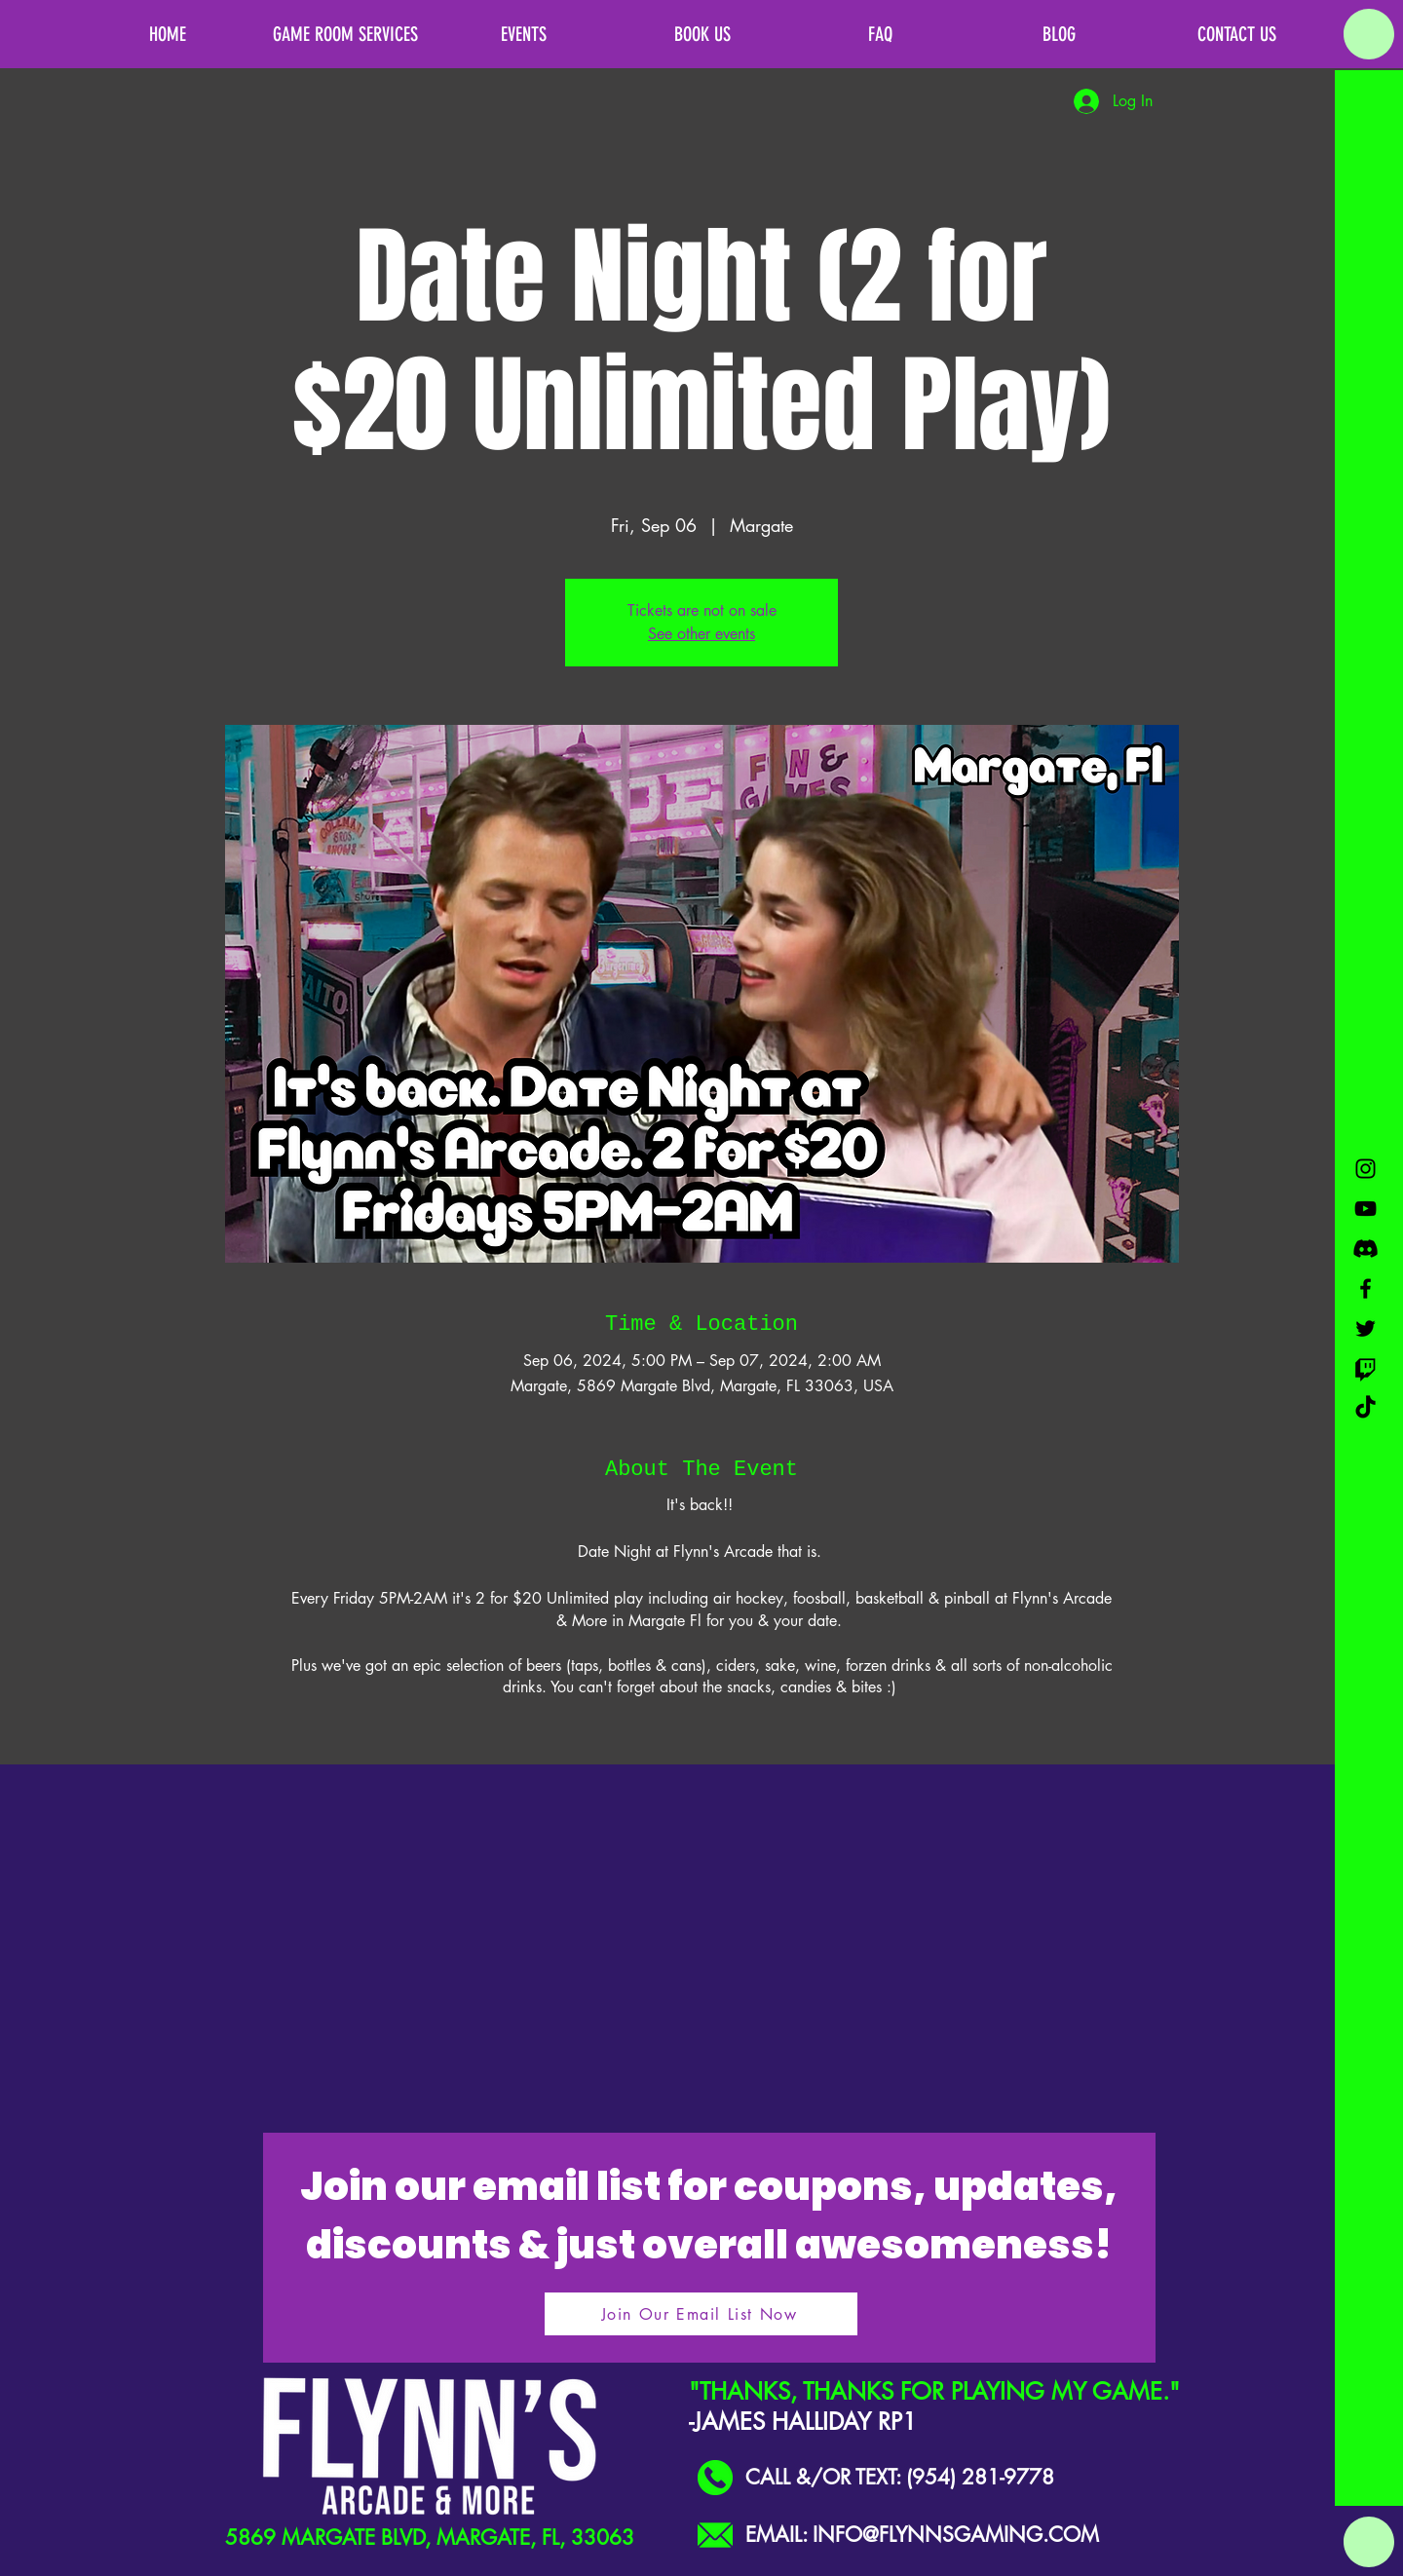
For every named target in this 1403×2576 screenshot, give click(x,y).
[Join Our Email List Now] (701, 2313)
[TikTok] (1365, 1408)
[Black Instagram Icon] (1365, 1168)
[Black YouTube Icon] (1365, 1208)
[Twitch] (1365, 1368)
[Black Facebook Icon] (1365, 1288)
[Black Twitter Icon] (1365, 1328)
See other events (701, 634)
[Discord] (1365, 1248)
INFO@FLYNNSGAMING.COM (956, 2534)
